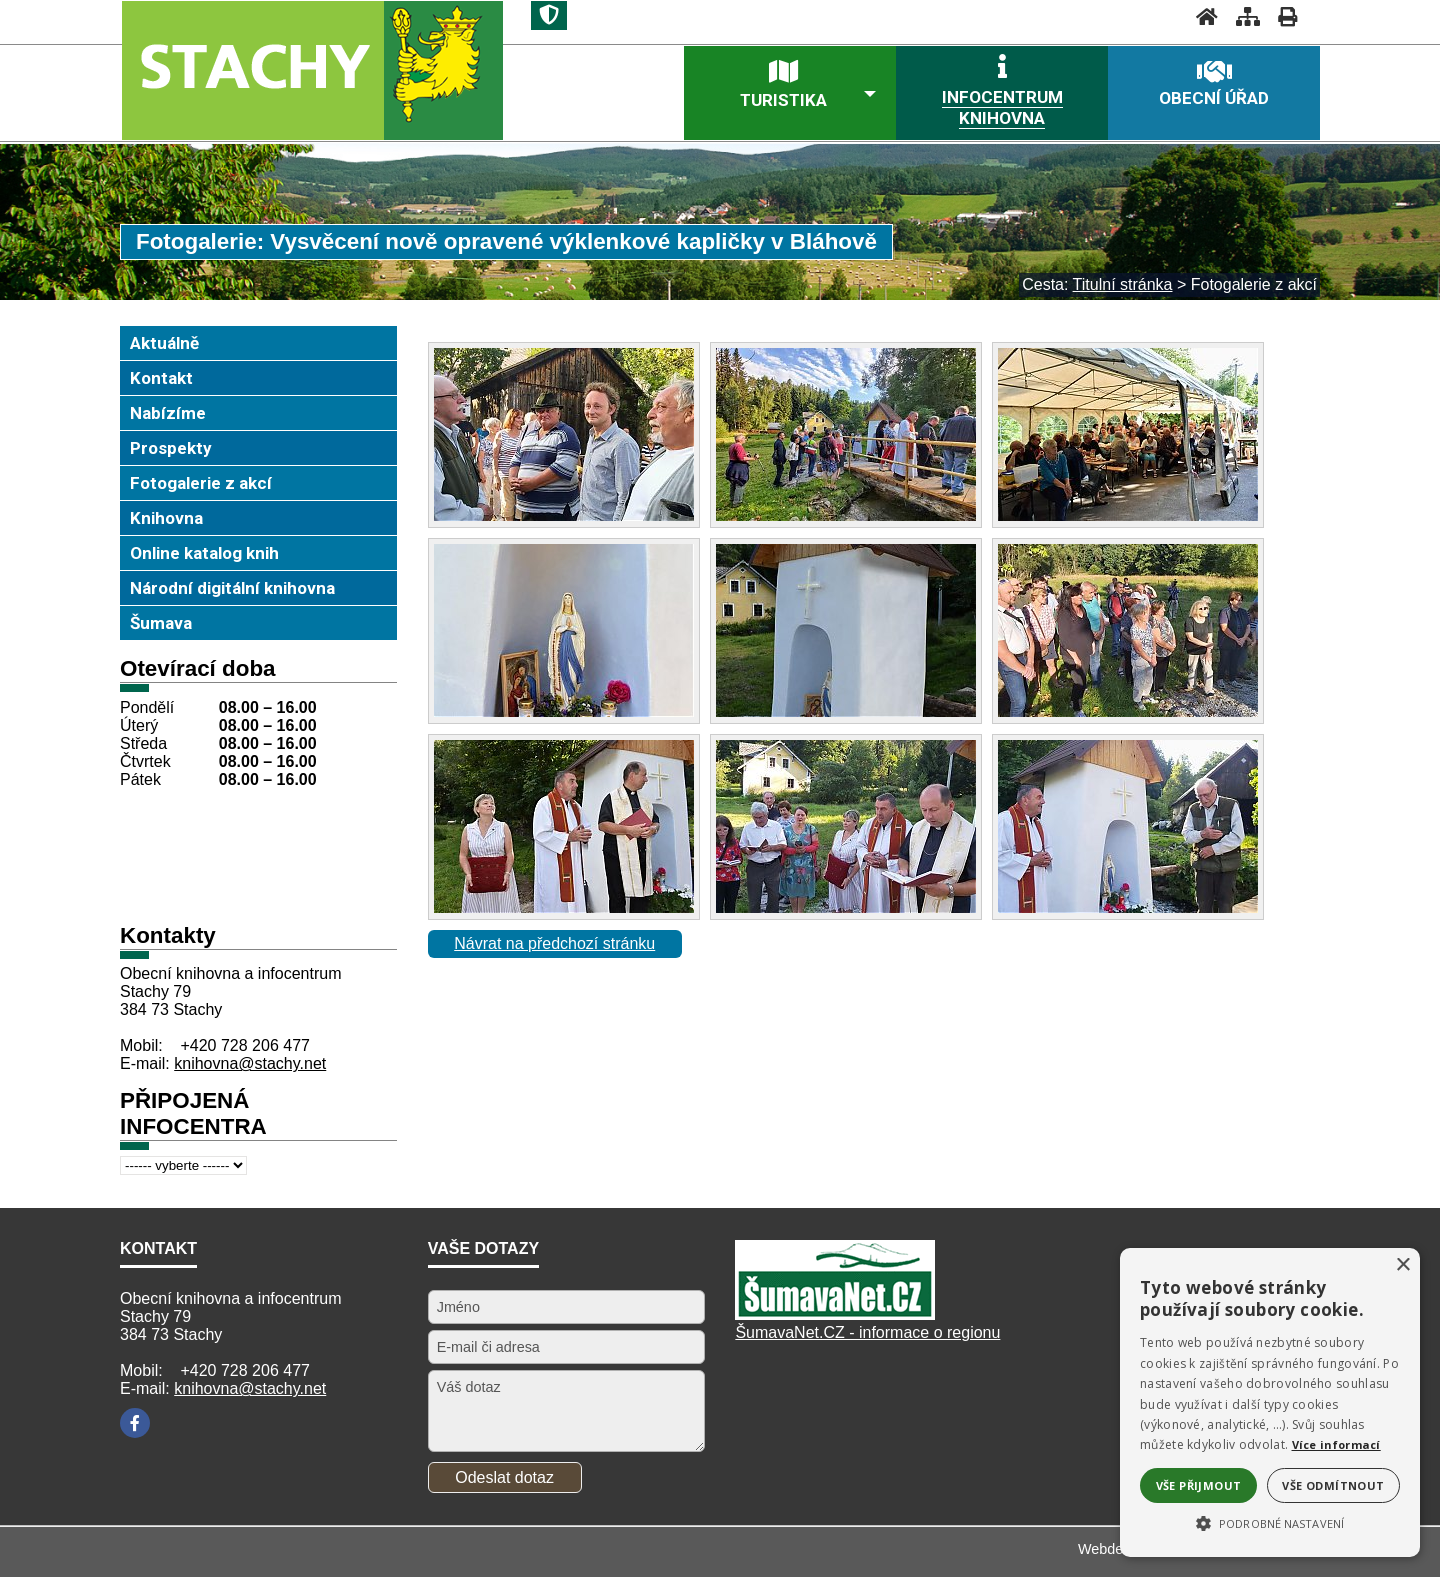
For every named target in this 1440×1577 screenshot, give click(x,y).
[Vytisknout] (1281, 16)
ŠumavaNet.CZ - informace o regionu (867, 1332)
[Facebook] (135, 1423)
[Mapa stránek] (1242, 16)
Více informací (1336, 1444)
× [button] (1402, 1265)
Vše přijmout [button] (1199, 1485)
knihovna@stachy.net (250, 1063)
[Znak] (549, 15)
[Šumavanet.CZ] (835, 1314)
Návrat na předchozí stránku (554, 943)
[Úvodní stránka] (1201, 16)
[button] (1270, 1522)
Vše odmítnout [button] (1333, 1485)
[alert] (1270, 1402)
